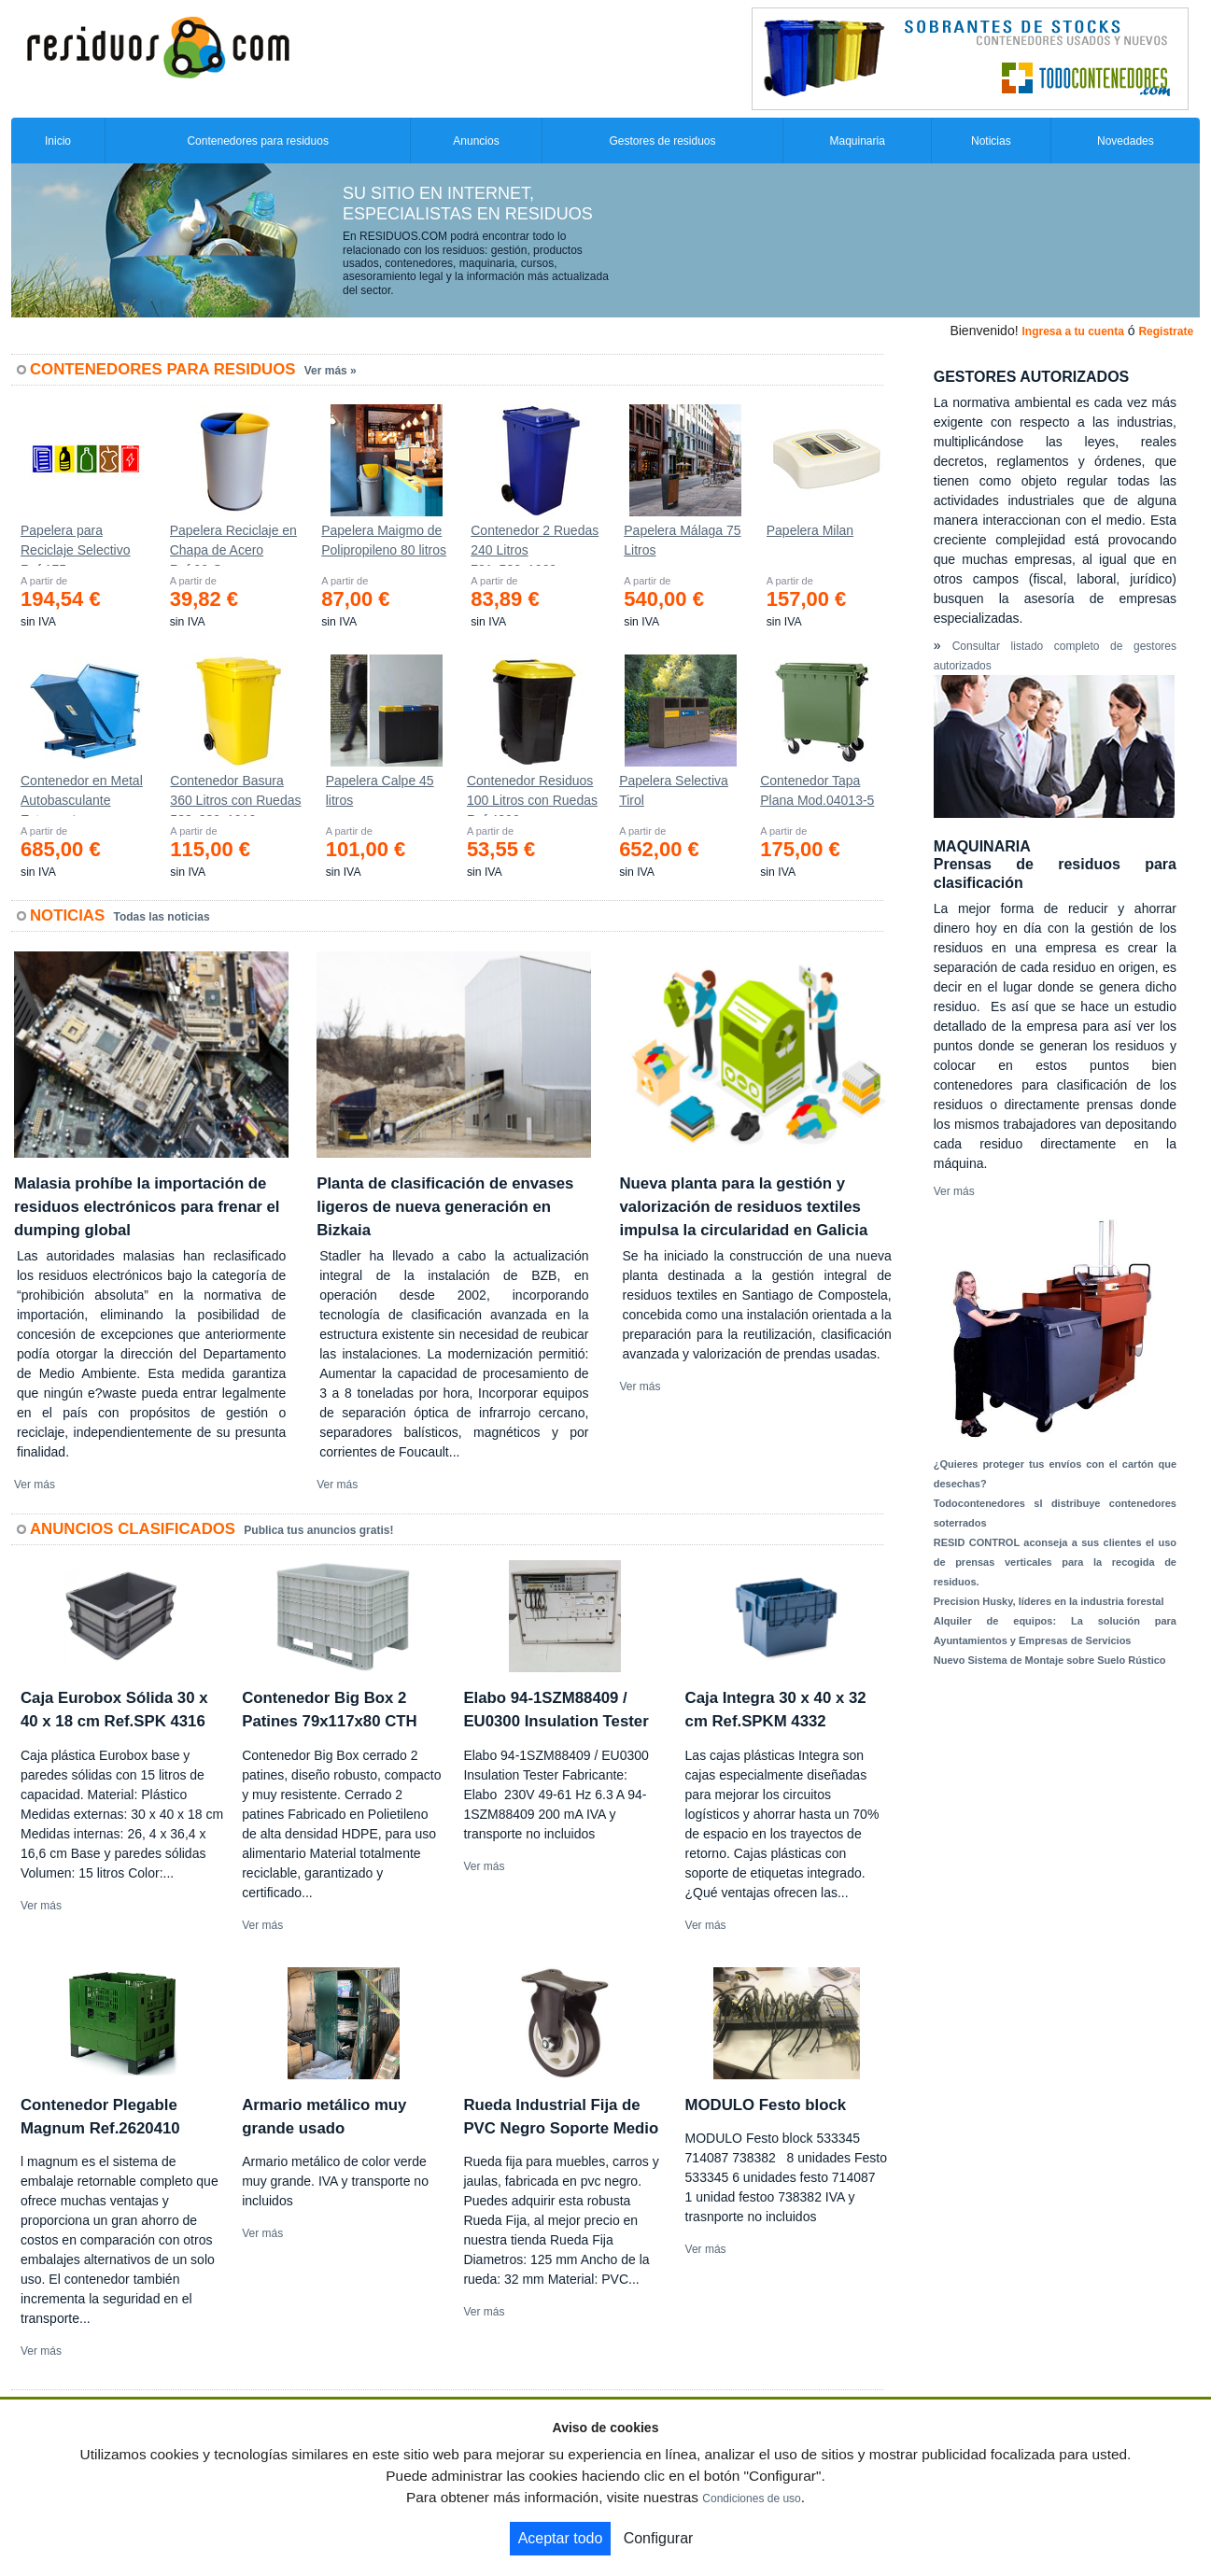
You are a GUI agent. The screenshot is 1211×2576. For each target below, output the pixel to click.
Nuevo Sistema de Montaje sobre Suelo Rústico (1050, 1660)
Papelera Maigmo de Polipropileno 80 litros (383, 540)
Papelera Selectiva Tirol (673, 790)
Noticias (991, 141)
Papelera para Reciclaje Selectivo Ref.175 (76, 544)
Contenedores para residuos (257, 141)
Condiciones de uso (751, 2498)
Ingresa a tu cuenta (1072, 331)
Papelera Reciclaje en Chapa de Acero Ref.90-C (233, 544)
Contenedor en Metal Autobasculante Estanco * (82, 794)
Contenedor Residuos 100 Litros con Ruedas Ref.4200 (532, 794)
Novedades (1125, 141)
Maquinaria (856, 141)
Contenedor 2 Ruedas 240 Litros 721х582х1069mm (534, 544)
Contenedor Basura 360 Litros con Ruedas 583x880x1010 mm (235, 794)
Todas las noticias (162, 916)
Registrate (1165, 331)
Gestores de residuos (662, 141)
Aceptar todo (560, 2538)
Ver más (34, 1484)
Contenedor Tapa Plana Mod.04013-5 (817, 790)
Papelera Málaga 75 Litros (682, 540)
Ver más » (330, 370)
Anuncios (476, 141)
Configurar (659, 2538)
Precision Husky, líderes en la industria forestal (1049, 1601)
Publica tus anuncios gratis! (318, 1530)
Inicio (58, 141)
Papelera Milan (810, 530)
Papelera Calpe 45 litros (380, 790)
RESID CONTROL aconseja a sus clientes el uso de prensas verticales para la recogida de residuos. (1055, 1562)
